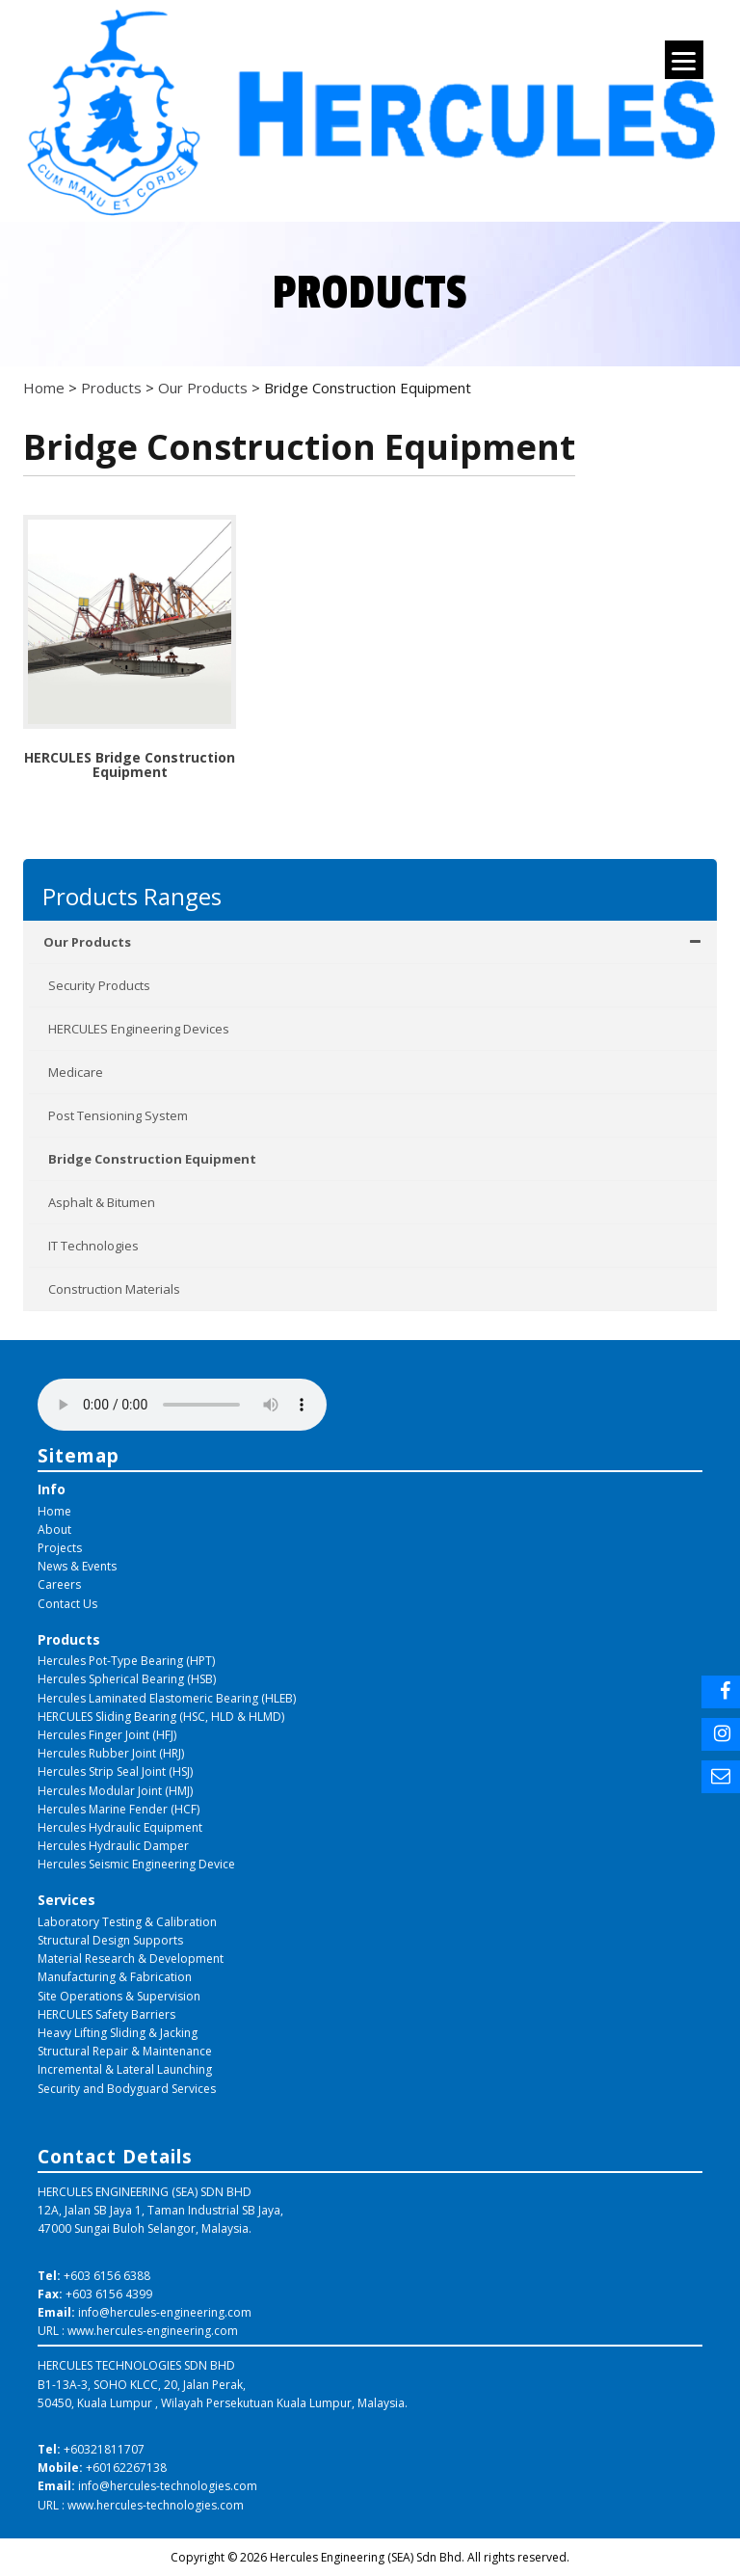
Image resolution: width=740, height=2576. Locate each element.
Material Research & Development (131, 1958)
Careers (59, 1584)
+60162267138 (126, 2467)
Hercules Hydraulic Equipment (120, 1827)
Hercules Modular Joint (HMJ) (115, 1791)
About (54, 1529)
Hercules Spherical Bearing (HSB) (127, 1679)
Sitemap (78, 1455)
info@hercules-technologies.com (167, 2486)
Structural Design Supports (110, 1940)
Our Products (372, 941)
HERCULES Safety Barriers (106, 2014)
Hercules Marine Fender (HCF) (118, 1809)
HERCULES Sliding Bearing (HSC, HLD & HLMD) (161, 1716)
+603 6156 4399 (109, 2294)
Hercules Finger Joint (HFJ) (107, 1735)
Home (54, 1511)
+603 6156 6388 (107, 2275)
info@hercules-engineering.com (164, 2312)
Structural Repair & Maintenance (125, 2051)
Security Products (99, 985)
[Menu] (684, 59)
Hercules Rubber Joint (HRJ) (111, 1753)
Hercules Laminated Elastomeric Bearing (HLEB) (167, 1698)
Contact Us (67, 1604)
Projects (60, 1548)
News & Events (77, 1566)
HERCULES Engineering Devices (138, 1028)
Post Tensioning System (118, 1115)
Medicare (75, 1072)
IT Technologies (93, 1245)
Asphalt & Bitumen (101, 1202)
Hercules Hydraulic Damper (113, 1846)
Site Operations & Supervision (119, 1996)
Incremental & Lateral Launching (125, 2069)
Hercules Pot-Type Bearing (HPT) (126, 1660)
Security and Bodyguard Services (127, 2088)
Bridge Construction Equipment (152, 1158)
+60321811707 (104, 2449)
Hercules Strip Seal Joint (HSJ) (115, 1771)
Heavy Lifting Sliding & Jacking (118, 2033)
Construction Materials (114, 1289)
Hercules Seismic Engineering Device (136, 1864)
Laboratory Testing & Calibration (127, 1922)
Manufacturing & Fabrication (115, 1977)
